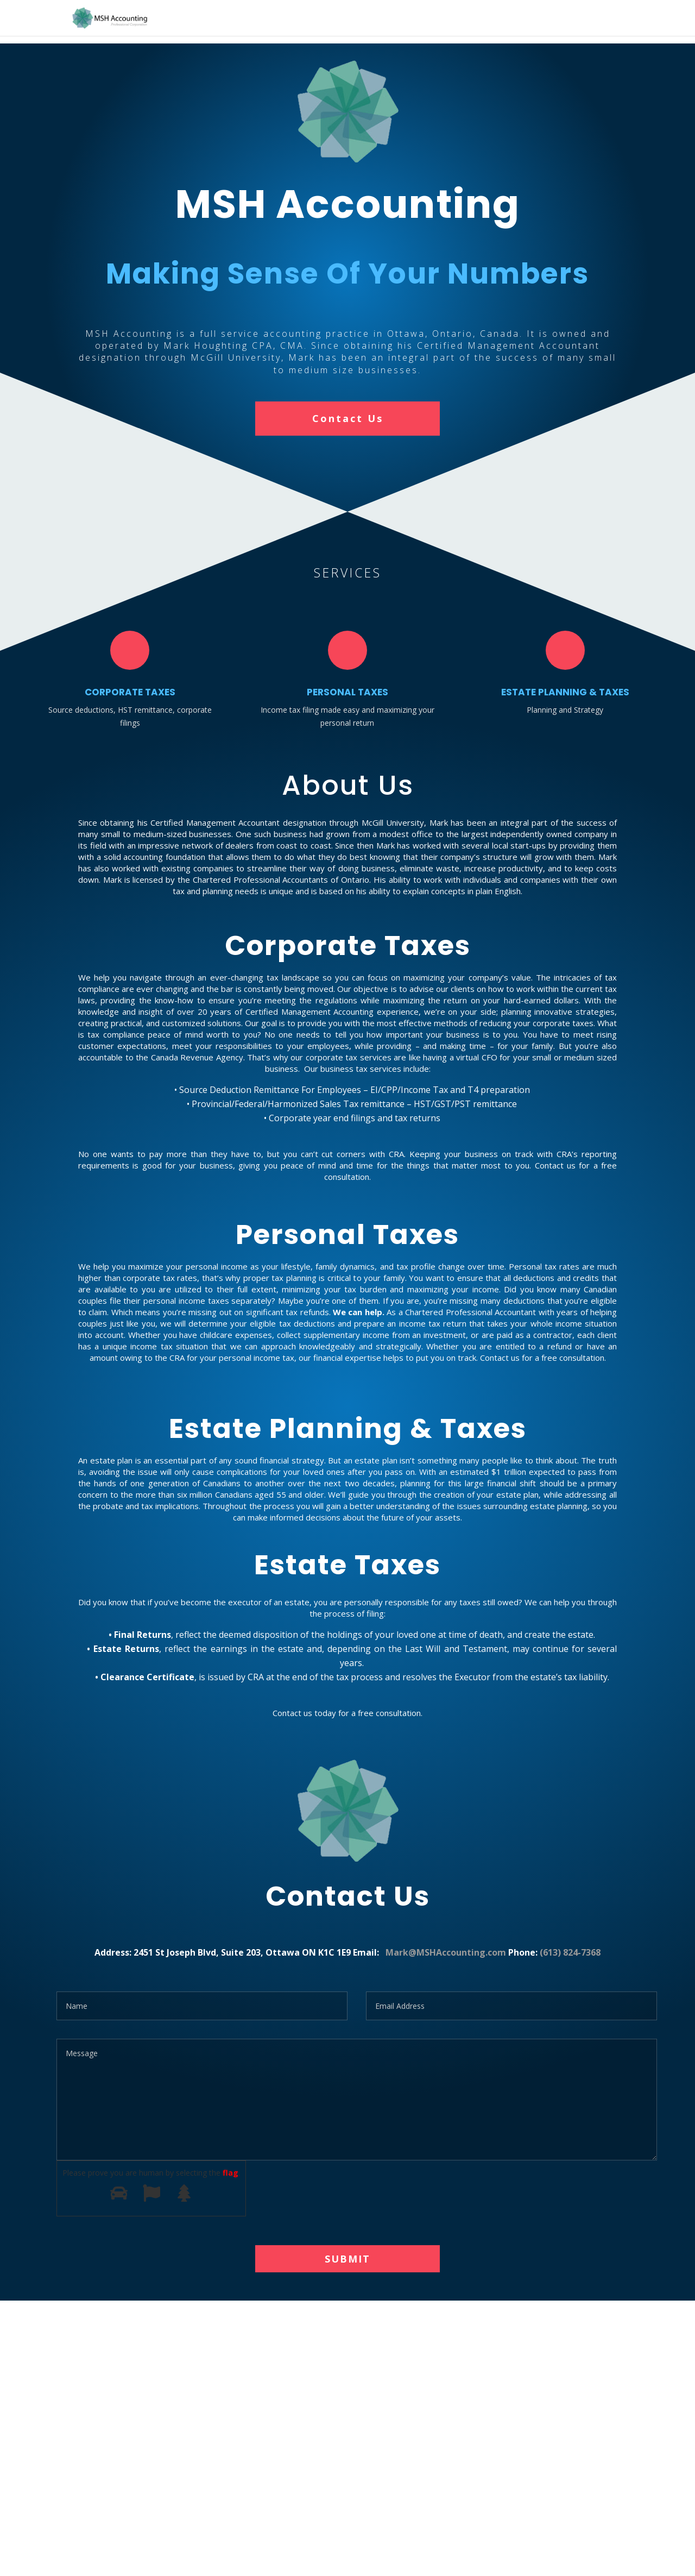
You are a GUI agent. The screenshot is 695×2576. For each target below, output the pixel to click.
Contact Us (347, 418)
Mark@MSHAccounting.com (446, 1952)
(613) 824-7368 (570, 1952)
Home (577, 18)
